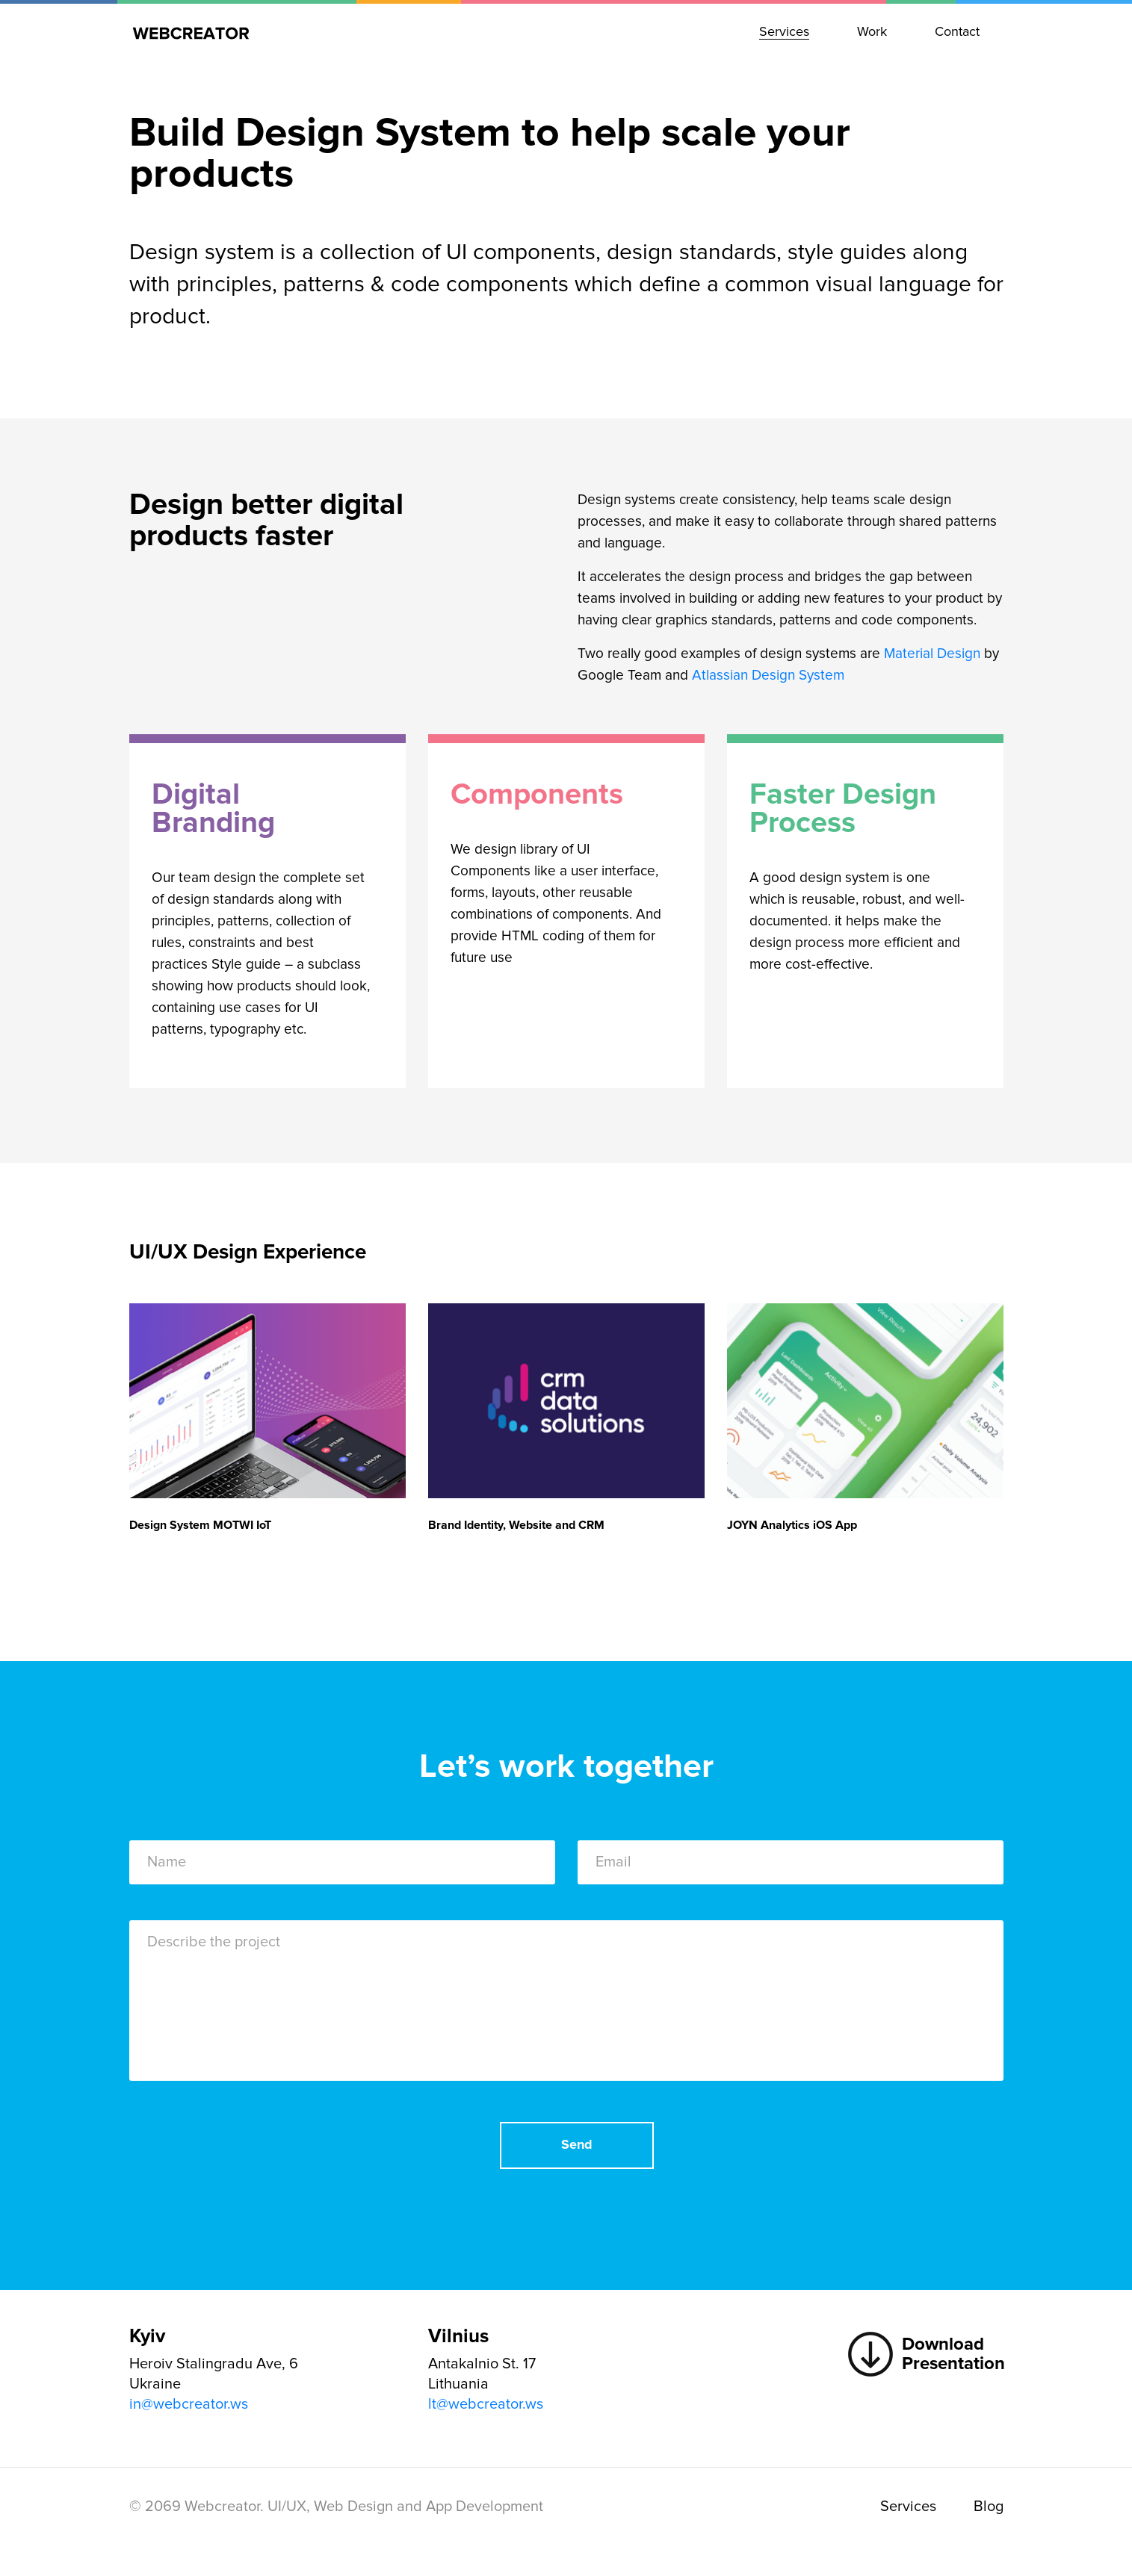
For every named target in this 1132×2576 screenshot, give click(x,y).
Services (908, 2507)
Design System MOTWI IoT (200, 1525)
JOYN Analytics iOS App (792, 1525)
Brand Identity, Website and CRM (516, 1525)
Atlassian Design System (768, 675)
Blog (988, 2507)
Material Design (932, 653)
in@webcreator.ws (188, 2404)
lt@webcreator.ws (485, 2404)
